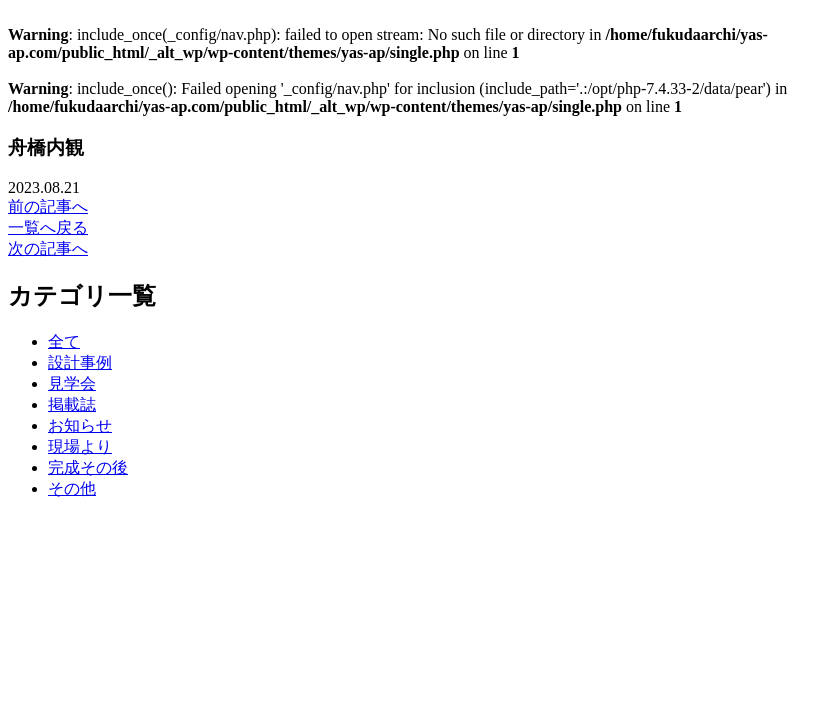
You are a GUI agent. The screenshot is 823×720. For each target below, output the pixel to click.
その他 (72, 488)
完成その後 (88, 467)
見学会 (72, 383)
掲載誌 (72, 404)
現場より (80, 446)
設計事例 (80, 362)
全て (64, 341)
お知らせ (80, 425)
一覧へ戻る (48, 227)
